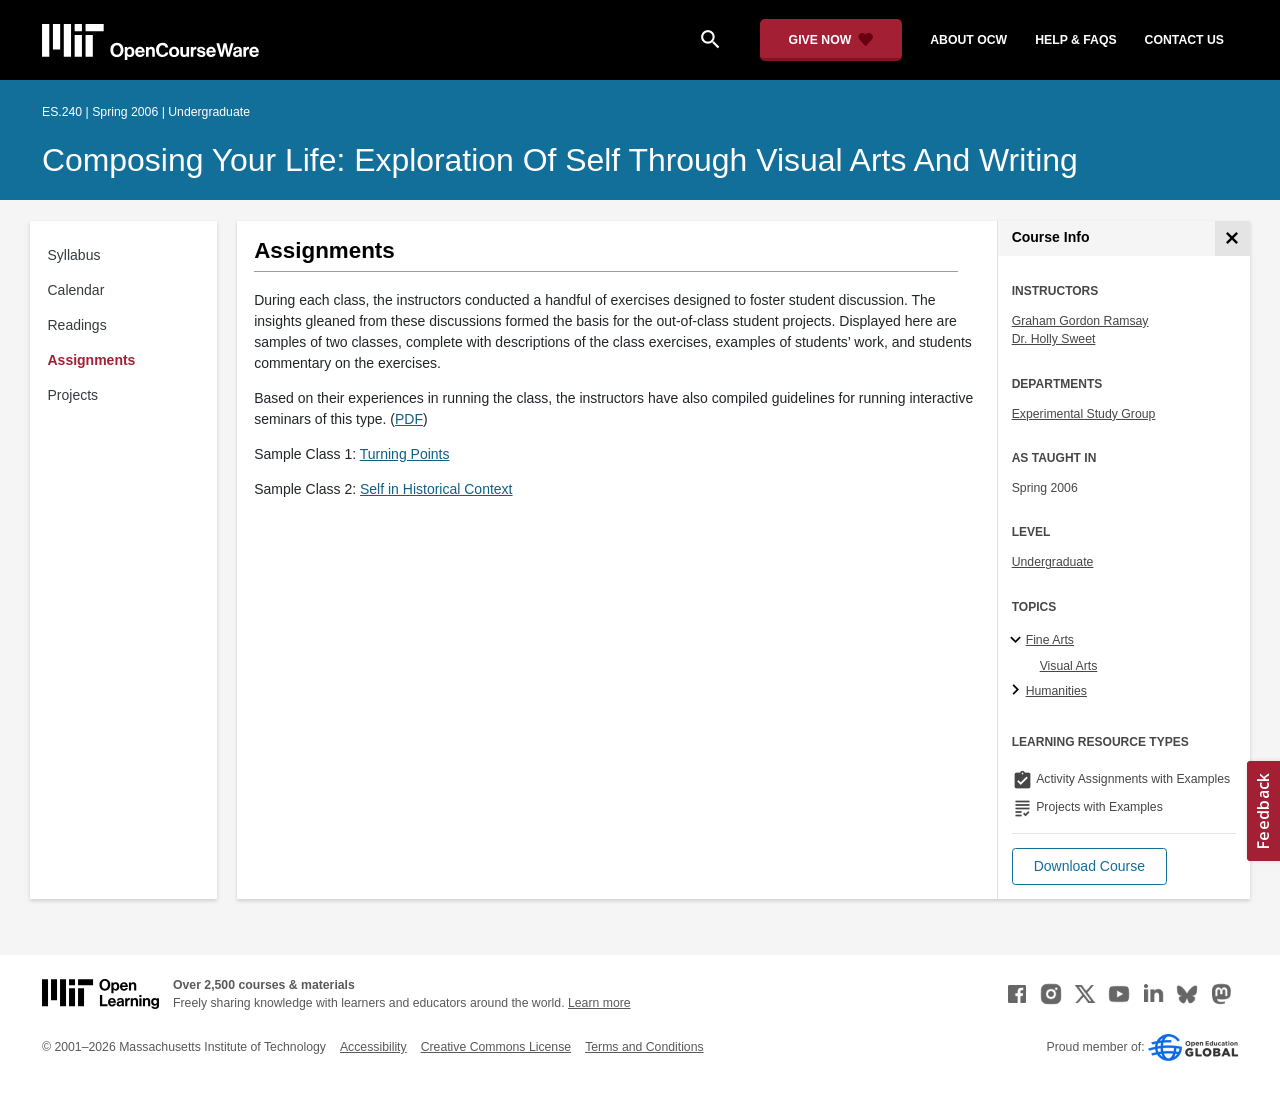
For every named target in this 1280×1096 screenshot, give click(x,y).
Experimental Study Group (1084, 414)
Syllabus (74, 255)
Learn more (599, 1003)
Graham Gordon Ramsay (1080, 321)
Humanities (1056, 691)
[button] (1089, 866)
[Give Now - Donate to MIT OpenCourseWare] (831, 40)
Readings (77, 325)
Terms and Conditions (644, 1047)
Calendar (76, 290)
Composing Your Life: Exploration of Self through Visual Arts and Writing (560, 160)
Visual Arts (1069, 666)
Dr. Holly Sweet (1054, 339)
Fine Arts (1050, 640)
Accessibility (373, 1047)
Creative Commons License (496, 1047)
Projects (73, 395)
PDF (409, 419)
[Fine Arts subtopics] (1018, 641)
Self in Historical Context (436, 489)
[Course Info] (1232, 238)
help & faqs (1075, 40)
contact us (1184, 40)
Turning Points (405, 454)
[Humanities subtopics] (1018, 691)
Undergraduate (1053, 562)
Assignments (92, 360)
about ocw (968, 40)
